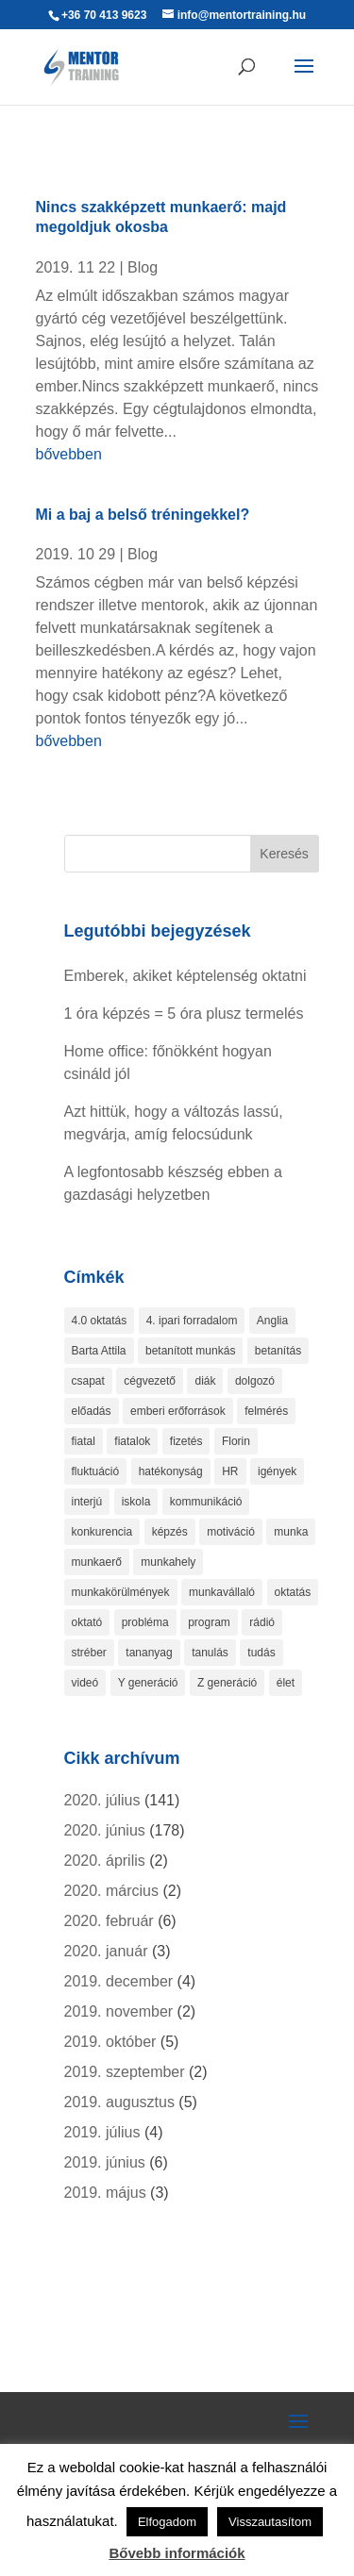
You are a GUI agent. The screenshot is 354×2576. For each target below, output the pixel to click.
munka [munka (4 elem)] (291, 1531)
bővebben (69, 454)
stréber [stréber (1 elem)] (89, 1652)
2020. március (112, 1891)
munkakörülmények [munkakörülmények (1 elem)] (121, 1592)
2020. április (104, 1861)
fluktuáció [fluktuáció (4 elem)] (96, 1471)
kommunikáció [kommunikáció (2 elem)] (206, 1501)
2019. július (102, 2132)
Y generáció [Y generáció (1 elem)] (148, 1682)
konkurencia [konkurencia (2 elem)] (102, 1531)
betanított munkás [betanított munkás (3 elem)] (190, 1350)
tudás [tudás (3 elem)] (261, 1652)
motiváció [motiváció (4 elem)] (231, 1531)
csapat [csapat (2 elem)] (88, 1381)
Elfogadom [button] (167, 2522)
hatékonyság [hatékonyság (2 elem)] (171, 1471)
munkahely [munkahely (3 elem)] (168, 1562)
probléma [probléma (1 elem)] (145, 1622)
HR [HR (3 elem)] (230, 1471)
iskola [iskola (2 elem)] (136, 1501)
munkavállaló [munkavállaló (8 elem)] (222, 1592)
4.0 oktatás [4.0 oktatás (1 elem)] (99, 1320)
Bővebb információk (176, 2553)
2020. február (109, 1921)
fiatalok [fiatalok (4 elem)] (132, 1441)
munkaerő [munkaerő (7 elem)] (97, 1562)
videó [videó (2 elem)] (85, 1682)
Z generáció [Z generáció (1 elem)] (227, 1682)
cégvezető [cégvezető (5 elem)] (150, 1381)
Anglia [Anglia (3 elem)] (272, 1320)
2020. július (102, 1800)
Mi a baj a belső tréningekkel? (143, 515)
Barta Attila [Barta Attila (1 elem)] (99, 1350)
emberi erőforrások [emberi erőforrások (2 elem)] (178, 1411)
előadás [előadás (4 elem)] (91, 1411)
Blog (142, 267)
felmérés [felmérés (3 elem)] (266, 1411)
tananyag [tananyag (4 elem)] (149, 1652)
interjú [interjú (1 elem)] (87, 1501)
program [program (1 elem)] (209, 1622)
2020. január (106, 1951)
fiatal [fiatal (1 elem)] (83, 1441)
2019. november (119, 2011)
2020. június (104, 1830)
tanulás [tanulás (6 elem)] (210, 1652)
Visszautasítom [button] (270, 2522)
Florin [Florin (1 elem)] (236, 1441)
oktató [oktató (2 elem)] (87, 1622)
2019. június (104, 2162)
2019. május (105, 2193)
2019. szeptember (124, 2072)
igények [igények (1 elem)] (277, 1471)
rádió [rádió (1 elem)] (262, 1622)
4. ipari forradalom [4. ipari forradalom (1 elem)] (192, 1320)
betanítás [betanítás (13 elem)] (278, 1350)
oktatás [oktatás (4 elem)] (293, 1592)
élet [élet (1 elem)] (286, 1682)
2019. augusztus (119, 2102)
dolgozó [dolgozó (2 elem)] (255, 1381)
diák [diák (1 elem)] (204, 1381)
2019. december (119, 1981)
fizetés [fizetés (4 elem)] (186, 1441)
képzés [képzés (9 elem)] (170, 1531)
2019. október (110, 2042)
